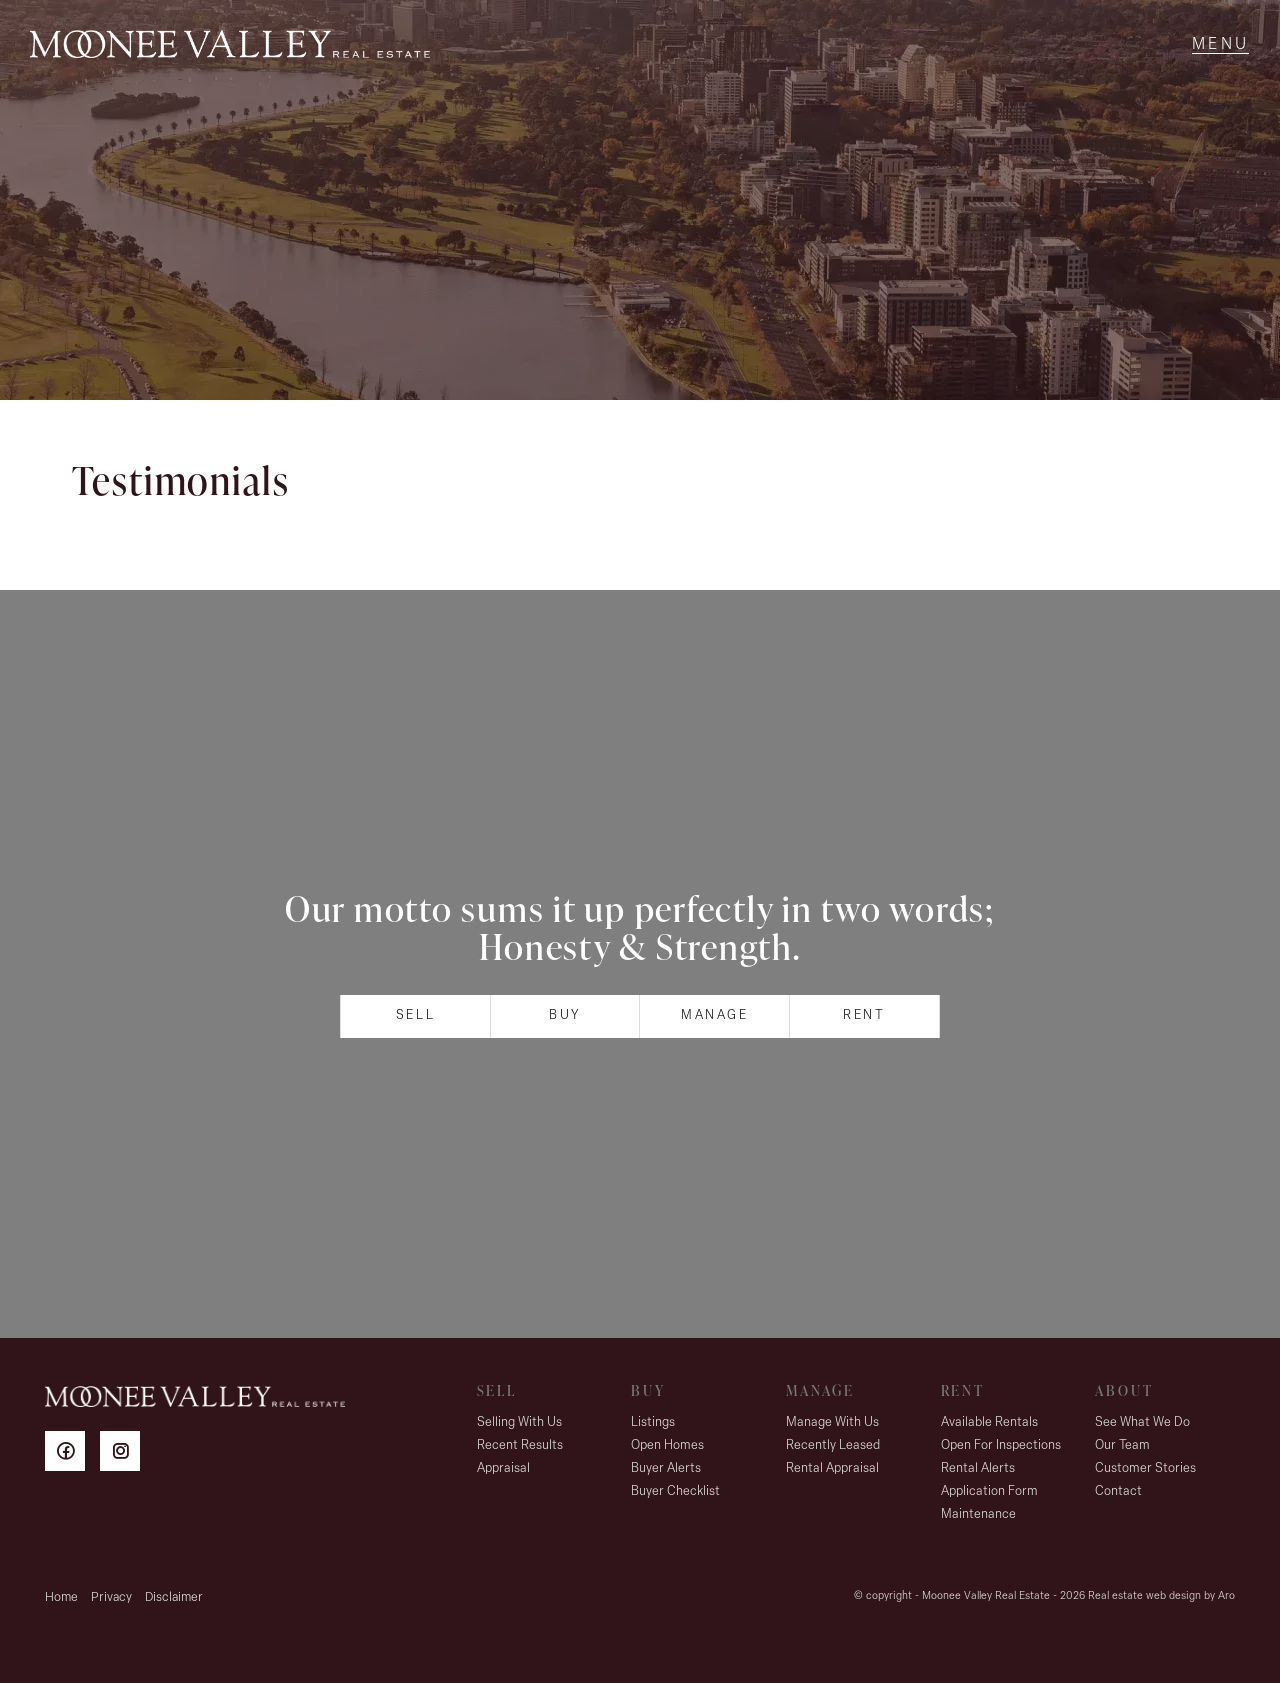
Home (61, 1597)
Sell (415, 1015)
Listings (653, 1422)
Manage (715, 1015)
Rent (864, 1015)
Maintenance (978, 1514)
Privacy (111, 1597)
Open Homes (667, 1445)
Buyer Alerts (666, 1468)
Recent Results (520, 1445)
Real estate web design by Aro (1161, 1596)
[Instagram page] (125, 1454)
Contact (1118, 1491)
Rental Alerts (978, 1468)
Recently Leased (833, 1445)
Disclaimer (174, 1597)
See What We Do (1142, 1422)
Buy (565, 1015)
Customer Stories (1145, 1468)
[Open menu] (1220, 45)
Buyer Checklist (675, 1491)
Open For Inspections (1001, 1445)
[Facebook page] (72, 1454)
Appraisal (503, 1468)
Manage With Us (832, 1422)
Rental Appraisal (832, 1468)
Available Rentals (989, 1422)
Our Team (1122, 1445)
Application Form (989, 1491)
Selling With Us (519, 1422)
